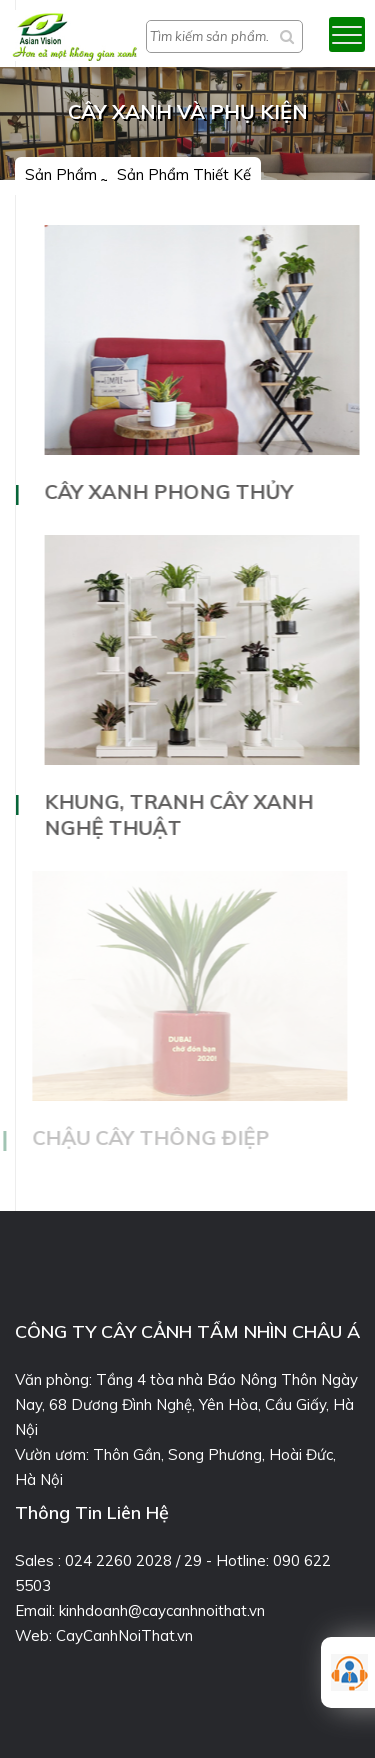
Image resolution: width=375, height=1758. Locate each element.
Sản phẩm (61, 174)
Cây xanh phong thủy (168, 491)
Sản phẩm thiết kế (184, 174)
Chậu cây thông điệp (148, 1137)
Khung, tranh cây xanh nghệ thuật (178, 814)
